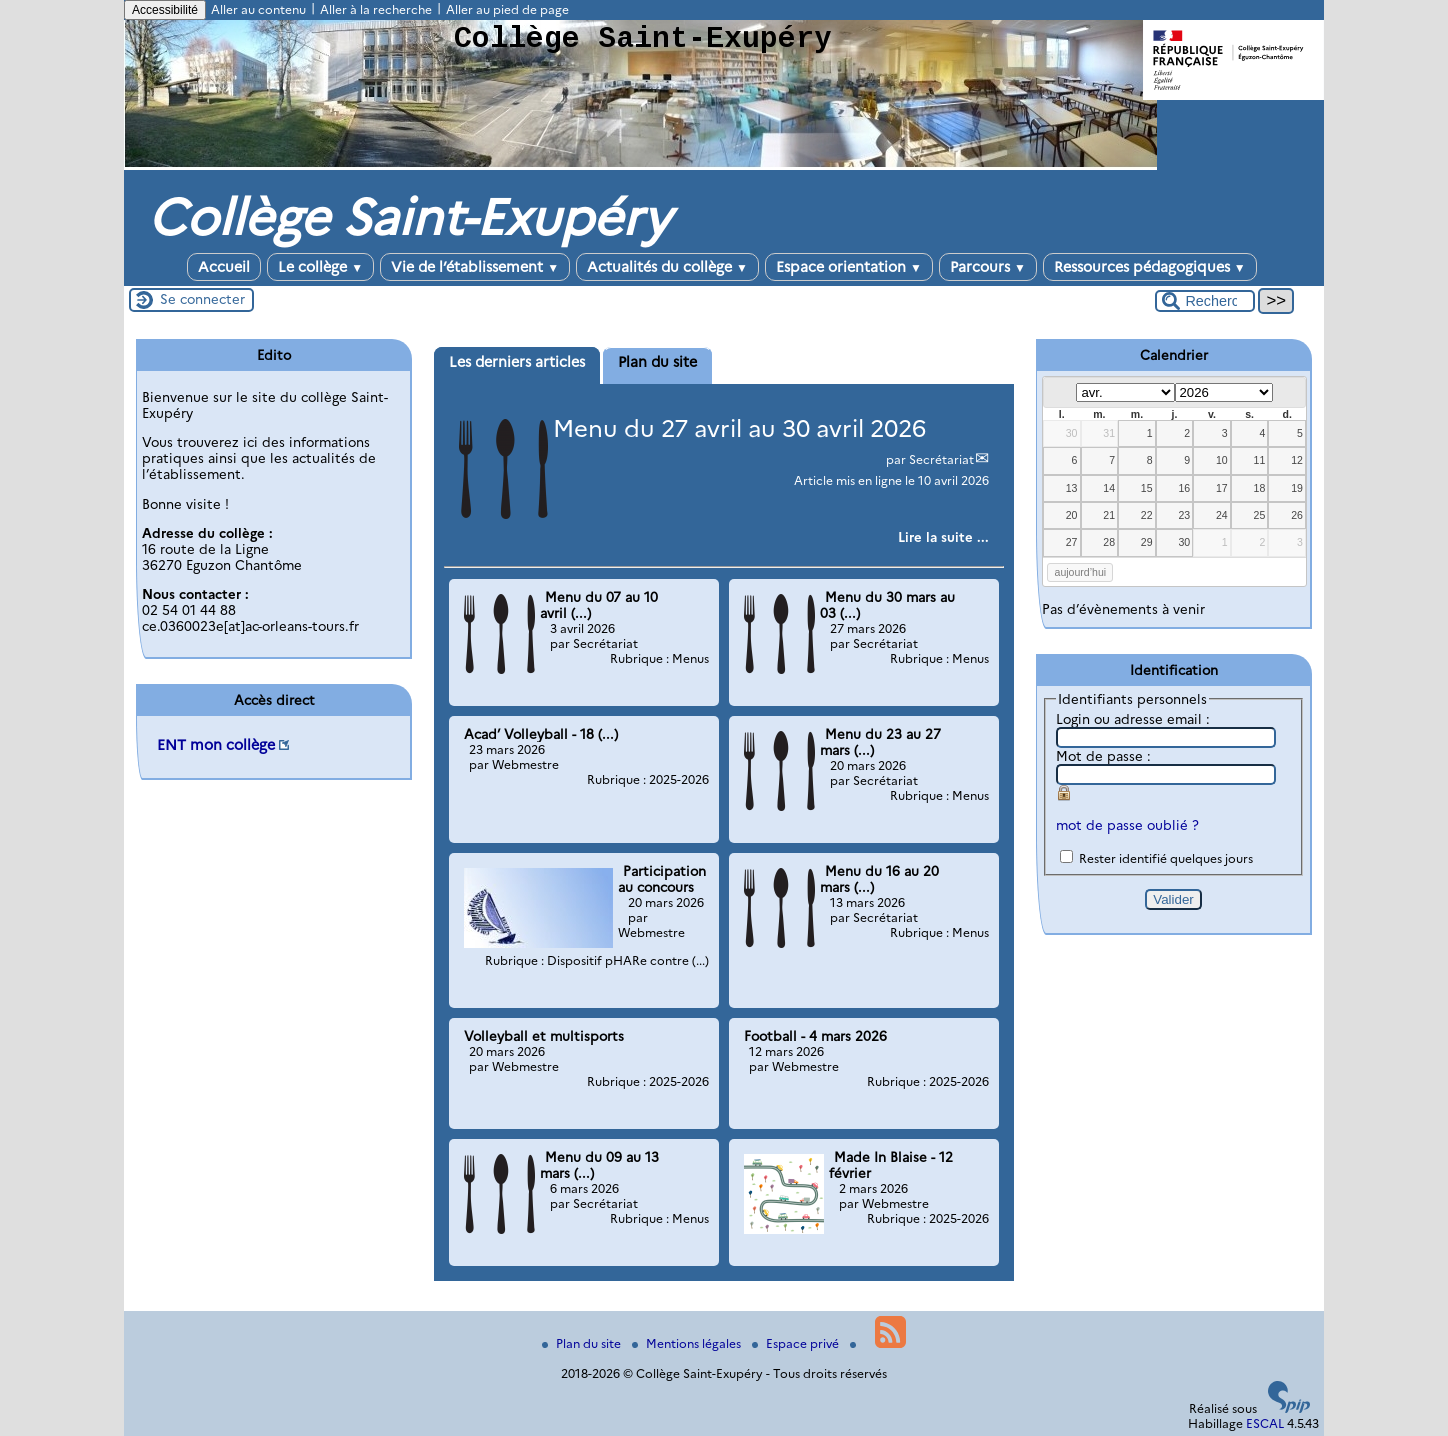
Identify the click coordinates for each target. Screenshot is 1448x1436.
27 (1072, 542)
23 (1184, 515)
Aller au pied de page (507, 9)
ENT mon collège (216, 745)
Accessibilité (165, 10)
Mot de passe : (1103, 756)
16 (1184, 488)
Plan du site (583, 1343)
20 (1072, 515)
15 (1147, 488)
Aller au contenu (258, 9)
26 (1297, 515)
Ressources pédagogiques (1150, 267)
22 (1147, 515)
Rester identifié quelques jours (1166, 858)
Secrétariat (941, 459)
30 (1072, 433)
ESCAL (1265, 1423)
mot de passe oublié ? (1127, 825)
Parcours (988, 267)
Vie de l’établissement (475, 267)
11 (1260, 460)
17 (1222, 488)
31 (1109, 433)
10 (1222, 460)
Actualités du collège (667, 267)
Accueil (224, 267)
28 (1109, 542)
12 (1297, 460)
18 (1260, 488)
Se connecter (202, 299)
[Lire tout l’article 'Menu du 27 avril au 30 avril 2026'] (943, 537)
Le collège (320, 267)
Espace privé (797, 1343)
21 (1109, 515)
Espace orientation (849, 267)
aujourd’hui (1081, 572)
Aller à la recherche (376, 9)
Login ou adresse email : (1133, 719)
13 (1072, 488)
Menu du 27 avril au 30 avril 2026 (739, 428)
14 (1109, 488)
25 (1260, 515)
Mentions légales (688, 1343)
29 (1147, 542)
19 (1297, 488)
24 (1222, 515)
